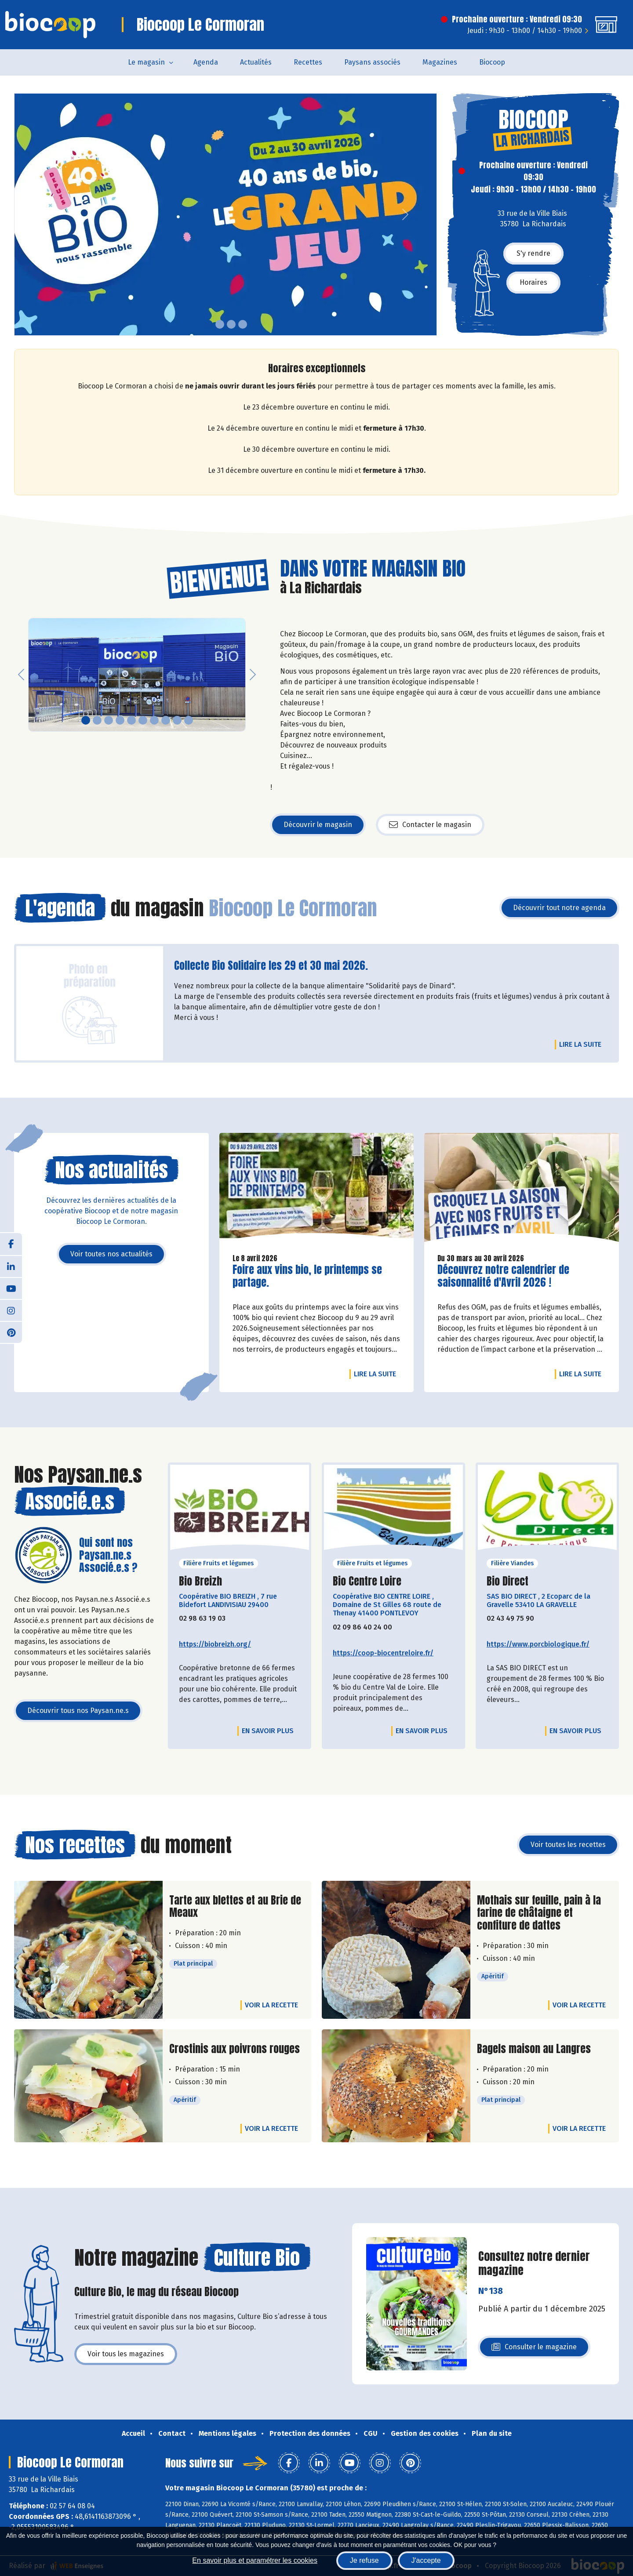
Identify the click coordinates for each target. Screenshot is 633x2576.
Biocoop (492, 62)
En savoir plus (268, 1731)
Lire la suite (582, 1044)
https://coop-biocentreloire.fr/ (383, 1653)
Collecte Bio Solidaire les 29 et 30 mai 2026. (271, 965)
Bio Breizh (200, 1581)
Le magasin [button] (146, 62)
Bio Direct (507, 1581)
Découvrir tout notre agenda (559, 907)
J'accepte (426, 2560)
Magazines (439, 62)
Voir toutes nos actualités (111, 1254)
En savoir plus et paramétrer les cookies (254, 2560)
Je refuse (364, 2560)
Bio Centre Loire (367, 1581)
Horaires (533, 282)
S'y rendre (533, 253)
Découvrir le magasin (318, 824)
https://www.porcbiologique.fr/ (538, 1644)
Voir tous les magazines (125, 2354)
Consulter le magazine (534, 2349)
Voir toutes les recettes (568, 1844)
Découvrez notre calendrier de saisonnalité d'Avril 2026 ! (503, 1276)
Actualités (256, 62)
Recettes (308, 62)
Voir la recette (271, 2005)
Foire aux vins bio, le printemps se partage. (307, 1276)
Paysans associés (372, 62)
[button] (21, 214)
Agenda (205, 62)
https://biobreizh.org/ (215, 1644)
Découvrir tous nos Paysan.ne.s (78, 1710)
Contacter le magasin (430, 824)
